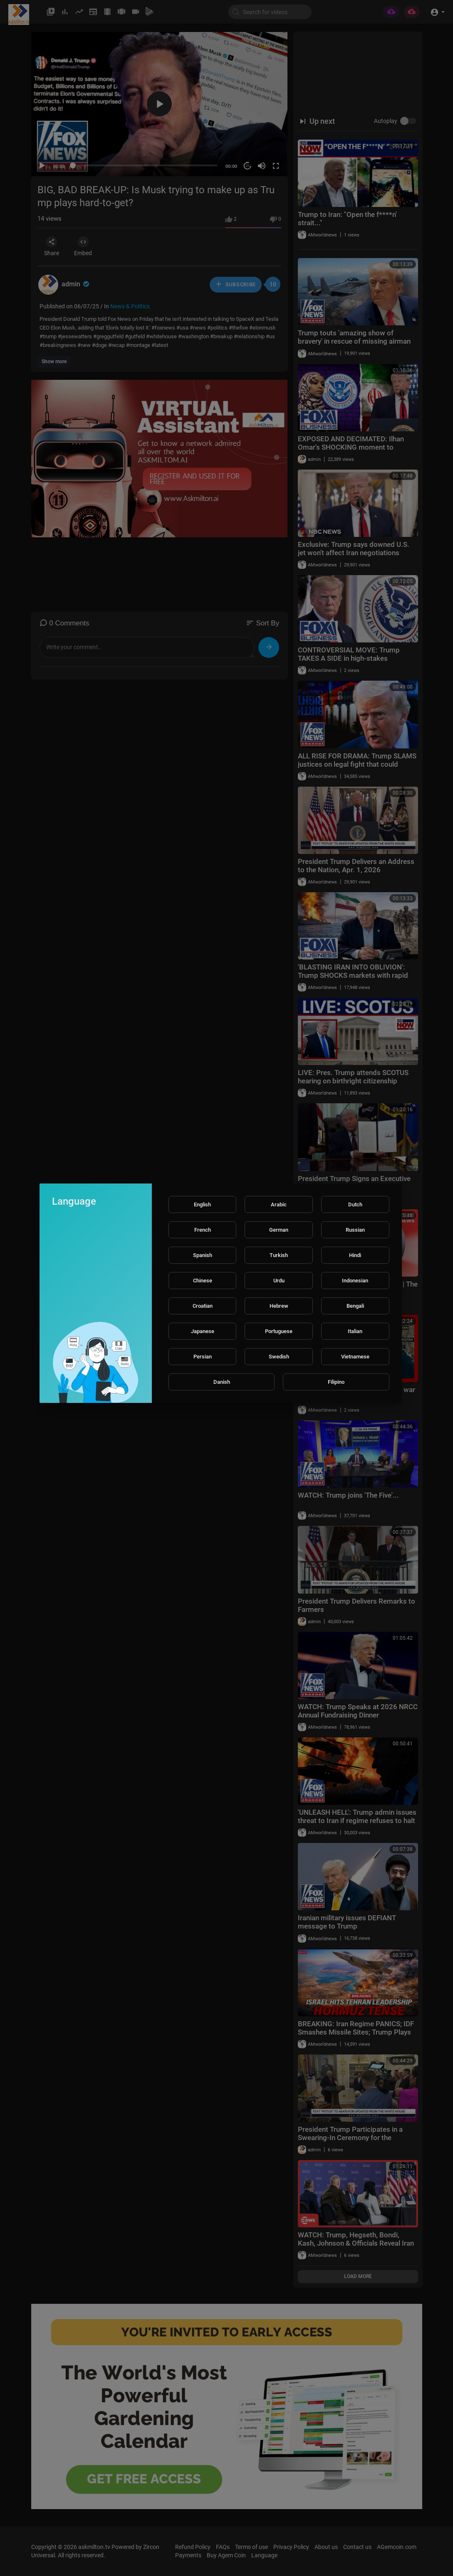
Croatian (203, 1306)
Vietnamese (355, 1356)
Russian (355, 1230)
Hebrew (279, 1306)
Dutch (355, 1204)
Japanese (202, 1331)
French (202, 1230)
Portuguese (278, 1331)
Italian (355, 1331)
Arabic (279, 1204)
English (202, 1204)
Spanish (202, 1255)
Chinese (202, 1280)
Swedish (279, 1356)
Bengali (355, 1306)
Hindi (355, 1255)
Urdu (279, 1280)
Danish (221, 1382)
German (278, 1230)
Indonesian (355, 1280)
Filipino (336, 1382)
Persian (202, 1356)
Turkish (279, 1255)
